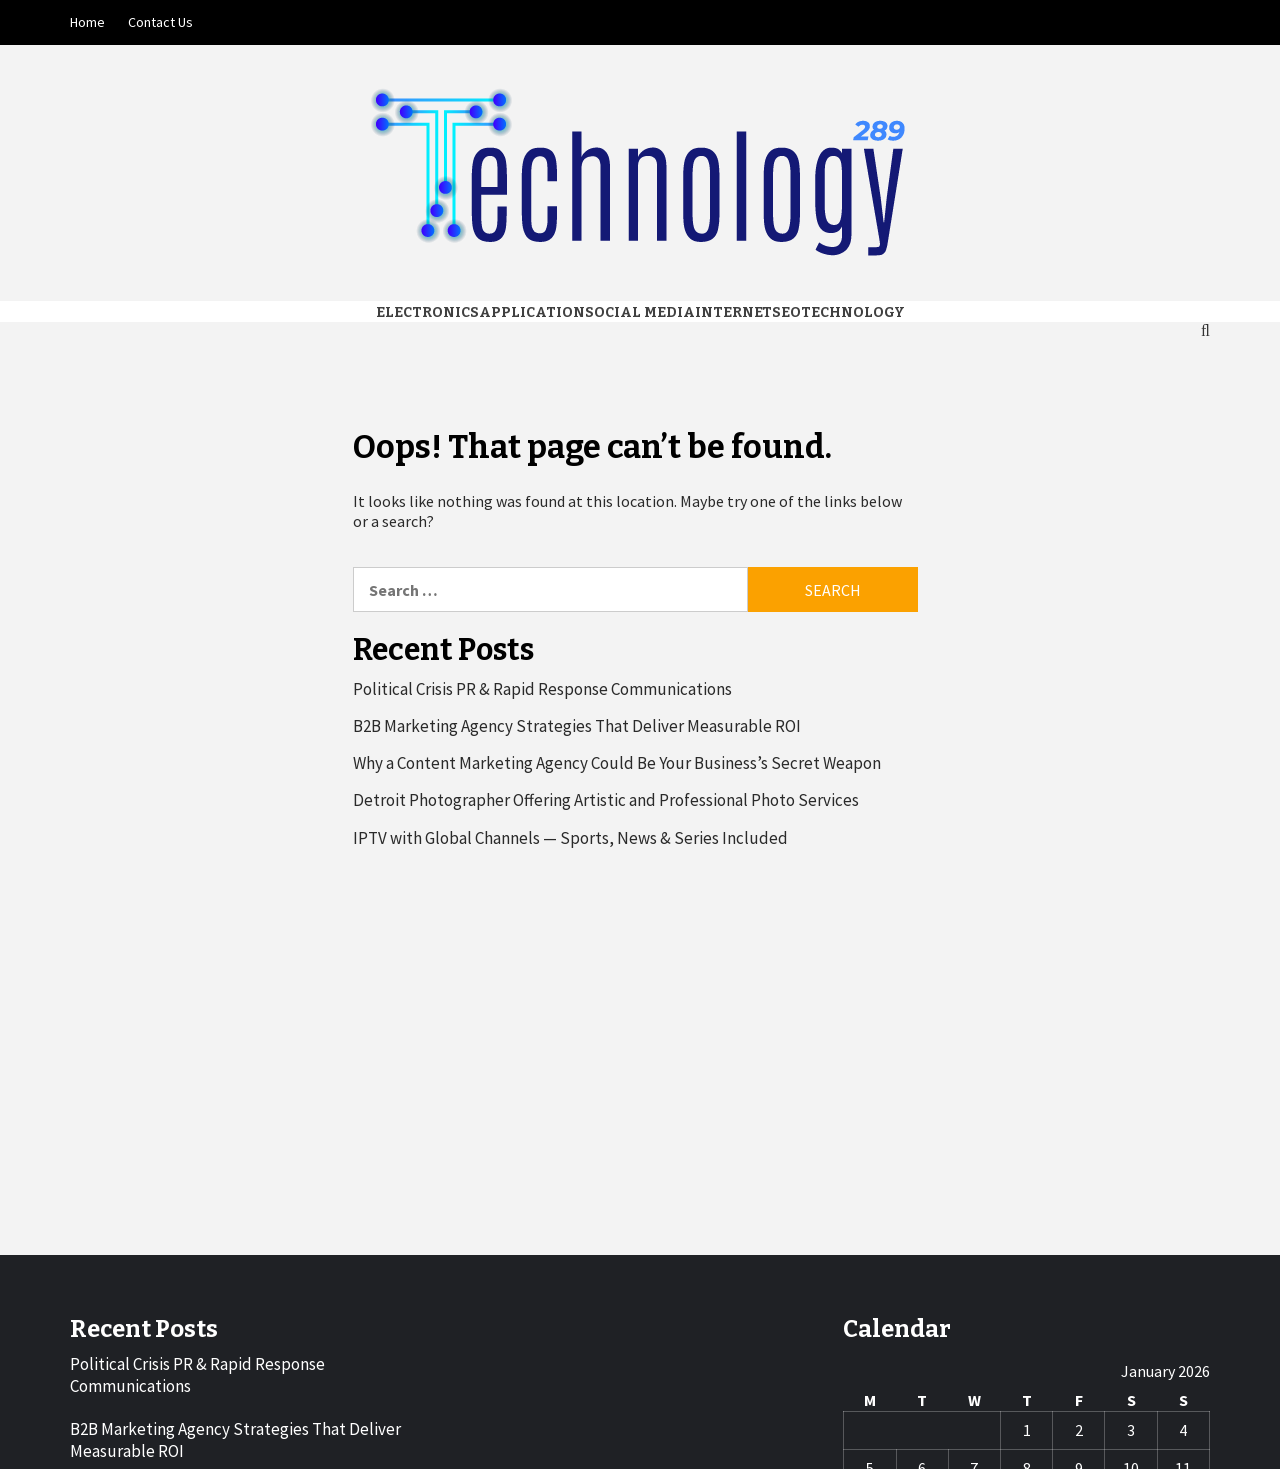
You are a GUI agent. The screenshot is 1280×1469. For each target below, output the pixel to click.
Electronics (427, 312)
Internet (733, 312)
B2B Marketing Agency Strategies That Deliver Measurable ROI (577, 726)
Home (87, 22)
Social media (640, 312)
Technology (853, 312)
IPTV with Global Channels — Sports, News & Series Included (570, 838)
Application (532, 312)
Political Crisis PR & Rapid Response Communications (542, 689)
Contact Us (160, 22)
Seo (786, 312)
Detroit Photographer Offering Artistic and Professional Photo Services (606, 800)
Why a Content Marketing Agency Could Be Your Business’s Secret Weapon (617, 763)
